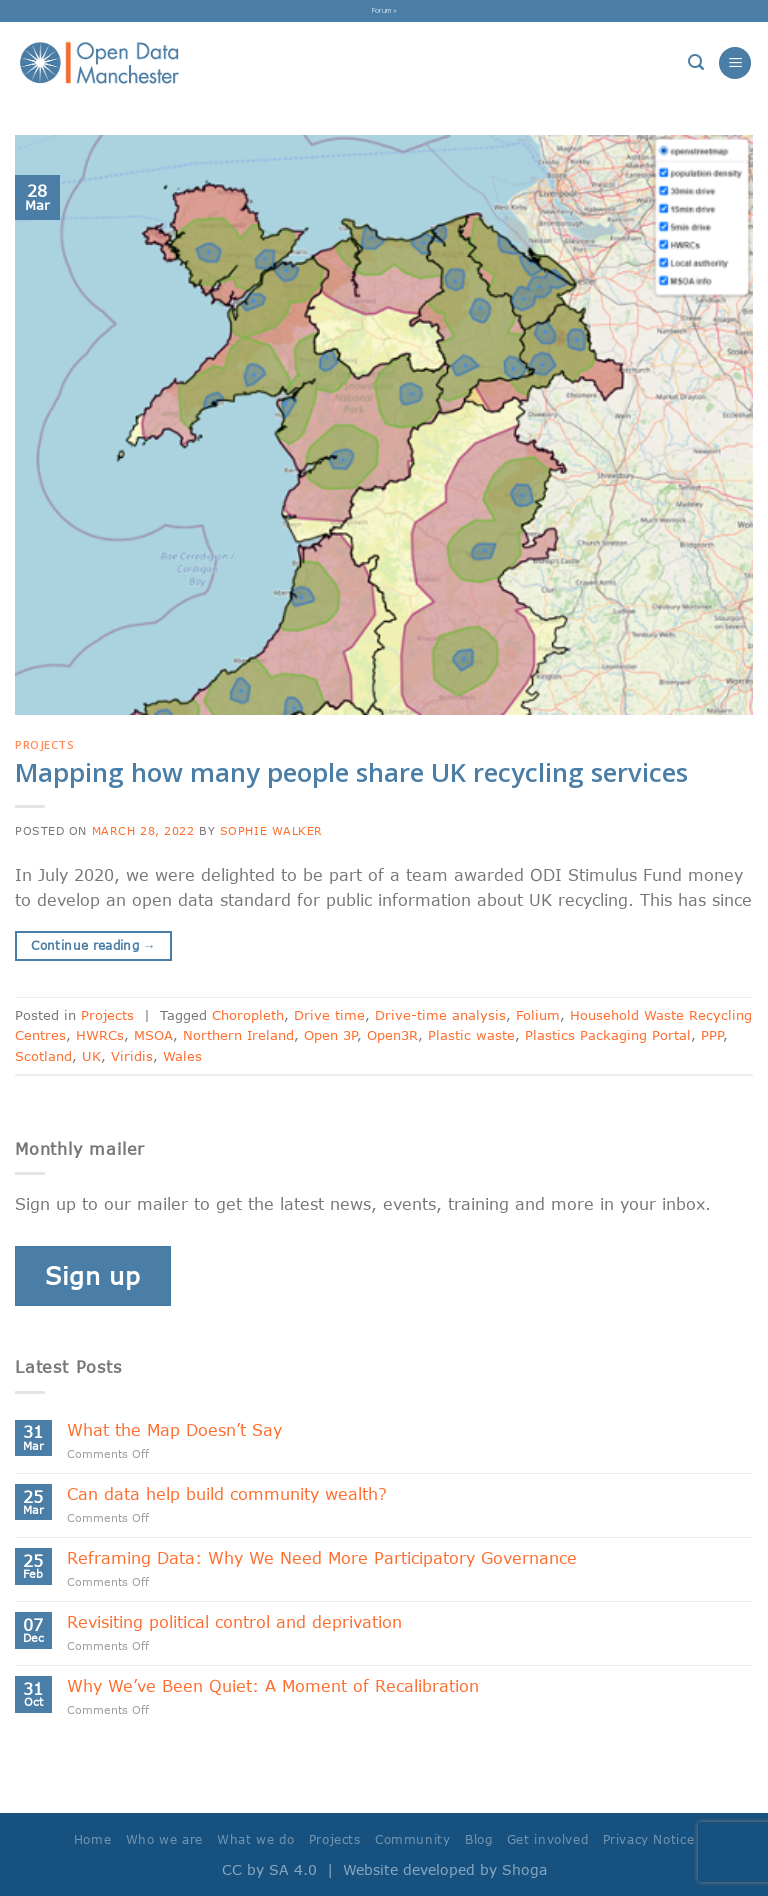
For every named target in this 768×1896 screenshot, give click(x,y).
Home (92, 1839)
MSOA (153, 1035)
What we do (255, 1839)
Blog (478, 1839)
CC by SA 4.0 (269, 1869)
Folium (538, 1015)
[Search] (696, 62)
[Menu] (735, 63)
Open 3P (330, 1035)
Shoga (524, 1869)
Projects (44, 744)
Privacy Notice (649, 1839)
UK (91, 1056)
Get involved (547, 1839)
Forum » (384, 10)
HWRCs (100, 1035)
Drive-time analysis (440, 1015)
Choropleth (248, 1015)
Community (413, 1839)
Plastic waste (471, 1035)
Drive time (329, 1015)
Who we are (164, 1839)
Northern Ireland (238, 1035)
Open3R (392, 1035)
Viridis (132, 1056)
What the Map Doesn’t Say (174, 1429)
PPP (712, 1035)
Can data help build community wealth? (227, 1493)
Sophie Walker (271, 830)
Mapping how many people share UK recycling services (351, 772)
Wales (182, 1056)
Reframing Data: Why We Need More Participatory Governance (322, 1557)
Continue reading (93, 945)
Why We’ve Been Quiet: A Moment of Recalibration (273, 1685)
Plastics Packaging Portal (608, 1035)
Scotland (43, 1056)
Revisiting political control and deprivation (234, 1621)
